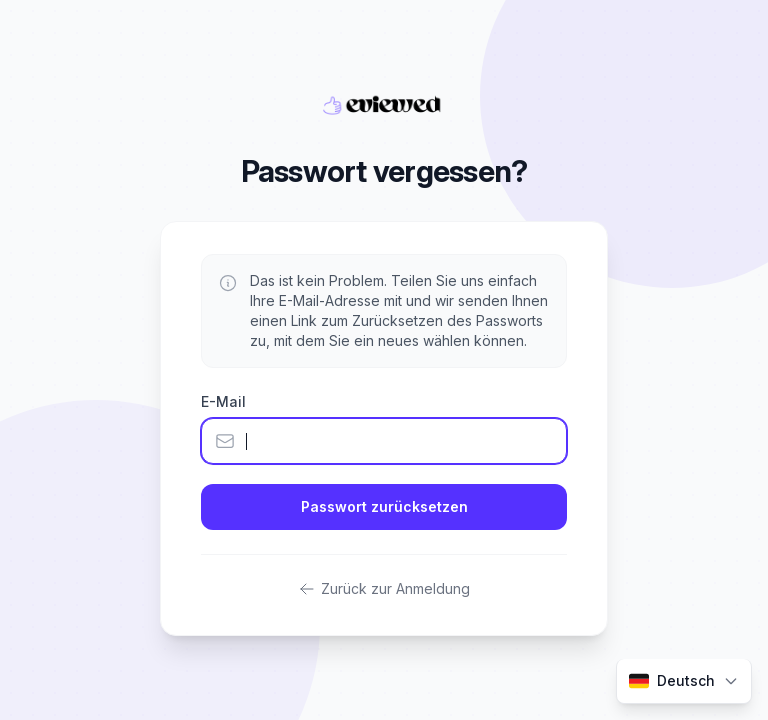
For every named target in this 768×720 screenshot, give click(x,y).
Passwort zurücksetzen (384, 506)
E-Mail (223, 401)
